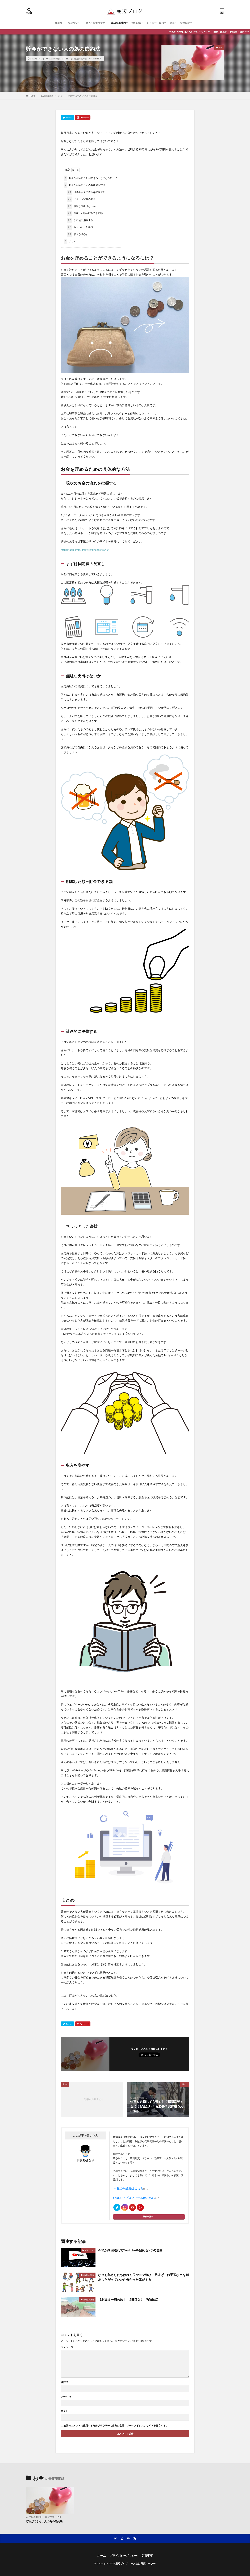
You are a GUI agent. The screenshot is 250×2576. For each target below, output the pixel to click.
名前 (65, 2382)
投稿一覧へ (148, 2216)
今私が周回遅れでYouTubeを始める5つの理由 (130, 2250)
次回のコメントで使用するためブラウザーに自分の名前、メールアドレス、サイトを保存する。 (116, 2425)
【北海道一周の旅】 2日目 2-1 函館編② (129, 2300)
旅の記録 (136, 22)
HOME (32, 96)
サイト (64, 2411)
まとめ (70, 241)
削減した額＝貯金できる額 (85, 213)
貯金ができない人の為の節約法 (82, 95)
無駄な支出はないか (81, 206)
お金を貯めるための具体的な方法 (84, 185)
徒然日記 (185, 22)
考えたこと (89, 2250)
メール (66, 2396)
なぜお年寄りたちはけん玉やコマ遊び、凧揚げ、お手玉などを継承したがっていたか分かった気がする (143, 2277)
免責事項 (147, 2555)
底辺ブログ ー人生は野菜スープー (135, 2563)
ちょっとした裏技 (80, 227)
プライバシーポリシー (124, 2555)
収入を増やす (77, 234)
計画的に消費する (80, 220)
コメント (67, 2347)
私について (74, 22)
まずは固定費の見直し (82, 199)
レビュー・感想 (155, 22)
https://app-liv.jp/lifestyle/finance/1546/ (85, 549)
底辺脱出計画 (118, 22)
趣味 (172, 22)
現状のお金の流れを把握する (86, 192)
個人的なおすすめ (95, 22)
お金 (70, 59)
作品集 (58, 22)
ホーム (101, 2555)
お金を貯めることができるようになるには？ (90, 178)
